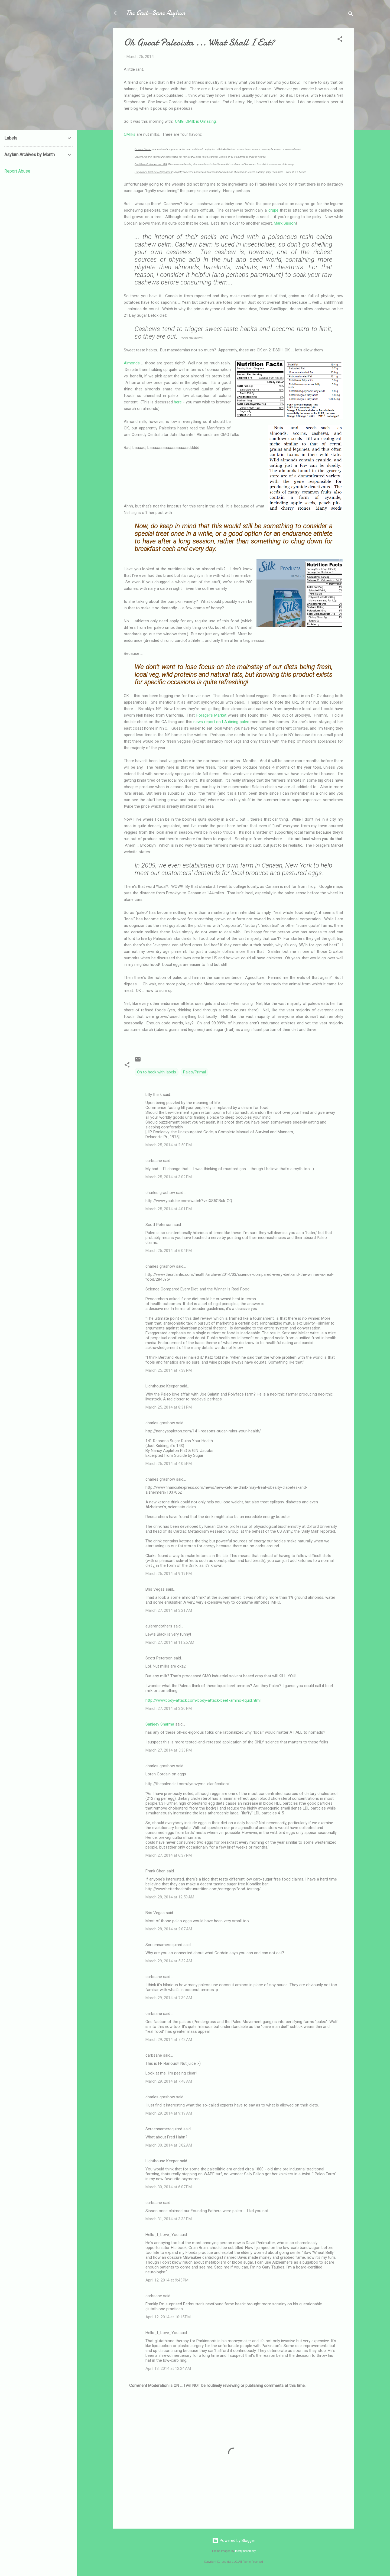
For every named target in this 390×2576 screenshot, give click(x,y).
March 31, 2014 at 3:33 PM (168, 2218)
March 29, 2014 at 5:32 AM (168, 1961)
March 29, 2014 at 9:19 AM (168, 2113)
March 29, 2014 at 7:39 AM (168, 1997)
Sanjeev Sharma (159, 1724)
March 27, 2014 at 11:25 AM (169, 1642)
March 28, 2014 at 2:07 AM (168, 1929)
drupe (273, 210)
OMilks (129, 134)
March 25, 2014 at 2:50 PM (168, 1145)
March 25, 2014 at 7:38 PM (168, 1370)
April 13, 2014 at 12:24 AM (168, 2368)
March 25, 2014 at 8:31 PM (168, 1407)
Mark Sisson (285, 223)
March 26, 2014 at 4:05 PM (168, 1463)
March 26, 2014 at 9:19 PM (168, 1573)
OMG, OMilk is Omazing (195, 121)
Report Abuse (17, 171)
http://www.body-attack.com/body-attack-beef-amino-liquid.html (203, 1700)
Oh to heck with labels (156, 1072)
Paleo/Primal (194, 1072)
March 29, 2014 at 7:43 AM (168, 2081)
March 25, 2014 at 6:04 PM (168, 1250)
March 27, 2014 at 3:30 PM (168, 1708)
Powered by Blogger (233, 2540)
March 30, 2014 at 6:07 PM (168, 2187)
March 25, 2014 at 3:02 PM (168, 1176)
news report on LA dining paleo (221, 721)
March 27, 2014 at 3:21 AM (168, 1610)
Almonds (132, 363)
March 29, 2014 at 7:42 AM (168, 2039)
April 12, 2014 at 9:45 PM (166, 2280)
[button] (340, 40)
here (178, 402)
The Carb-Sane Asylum (155, 12)
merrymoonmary (245, 2551)
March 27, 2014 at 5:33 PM (168, 1750)
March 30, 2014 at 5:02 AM (168, 2145)
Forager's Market (211, 715)
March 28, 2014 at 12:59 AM (169, 1897)
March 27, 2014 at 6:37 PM (168, 1855)
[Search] (350, 15)
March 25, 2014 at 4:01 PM (168, 1208)
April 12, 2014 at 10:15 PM (168, 2317)
